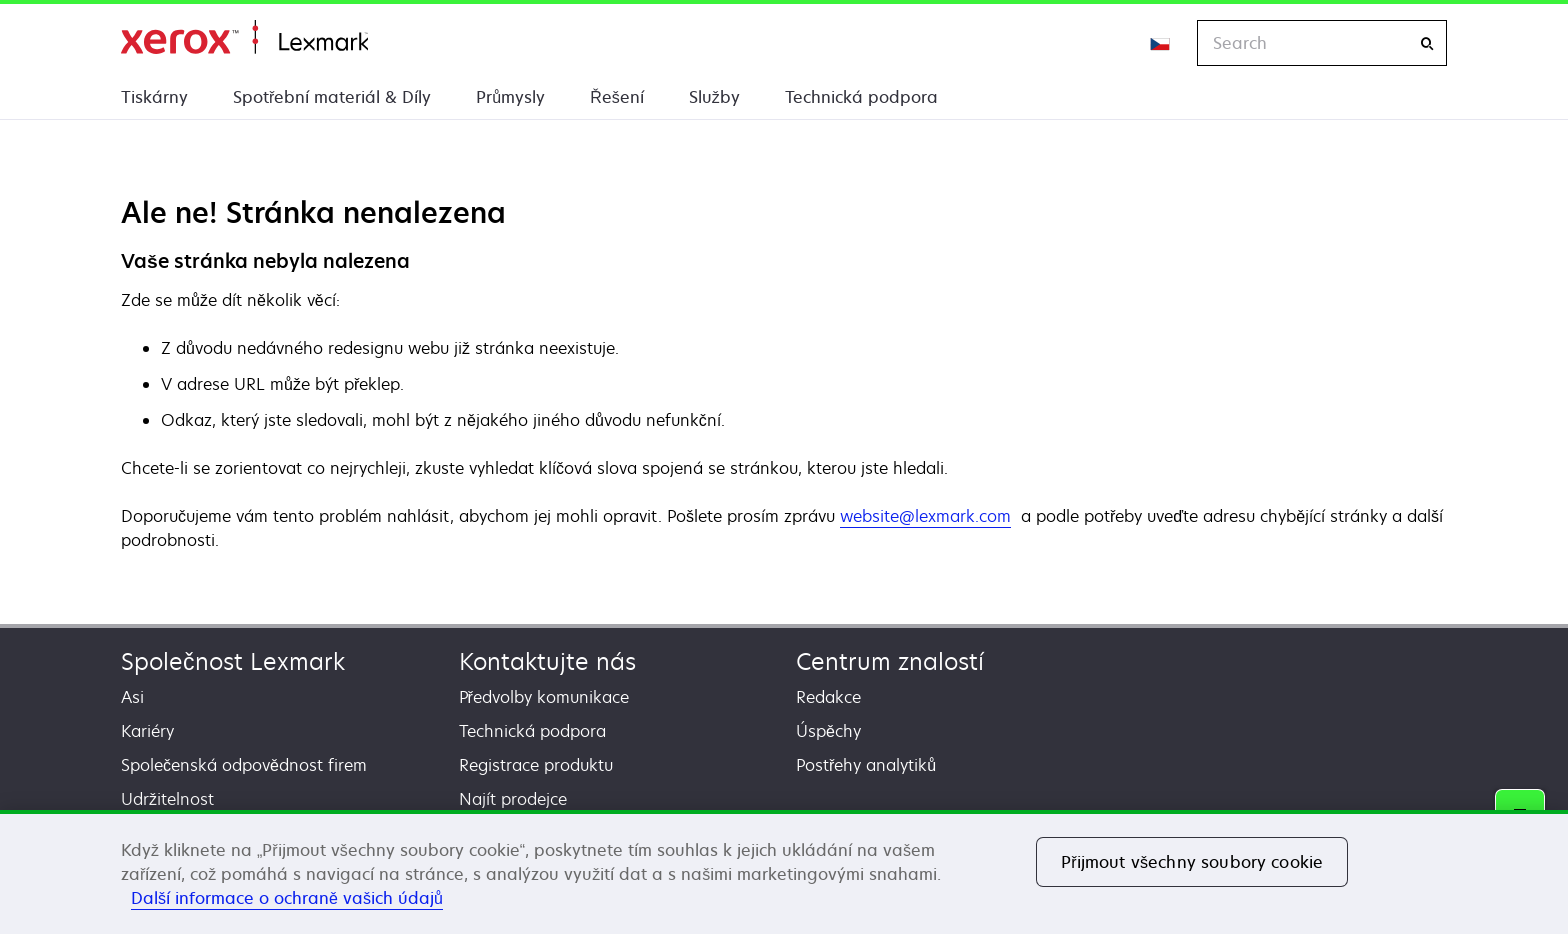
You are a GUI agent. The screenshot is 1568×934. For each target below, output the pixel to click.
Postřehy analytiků (866, 765)
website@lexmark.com (925, 516)
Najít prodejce (513, 799)
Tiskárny (154, 97)
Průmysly (510, 97)
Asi (132, 697)
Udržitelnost (167, 799)
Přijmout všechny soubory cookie (1192, 862)
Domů (244, 37)
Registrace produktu (536, 765)
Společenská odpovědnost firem (244, 765)
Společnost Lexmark (233, 661)
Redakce (828, 697)
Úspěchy (828, 731)
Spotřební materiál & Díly (332, 97)
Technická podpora (861, 97)
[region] (784, 872)
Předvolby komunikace (544, 697)
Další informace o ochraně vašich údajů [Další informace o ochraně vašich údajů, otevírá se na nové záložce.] (287, 898)
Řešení (617, 97)
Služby (714, 97)
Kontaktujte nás (547, 661)
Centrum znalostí (890, 661)
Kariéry (147, 731)
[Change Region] (1161, 43)
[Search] (1427, 43)
